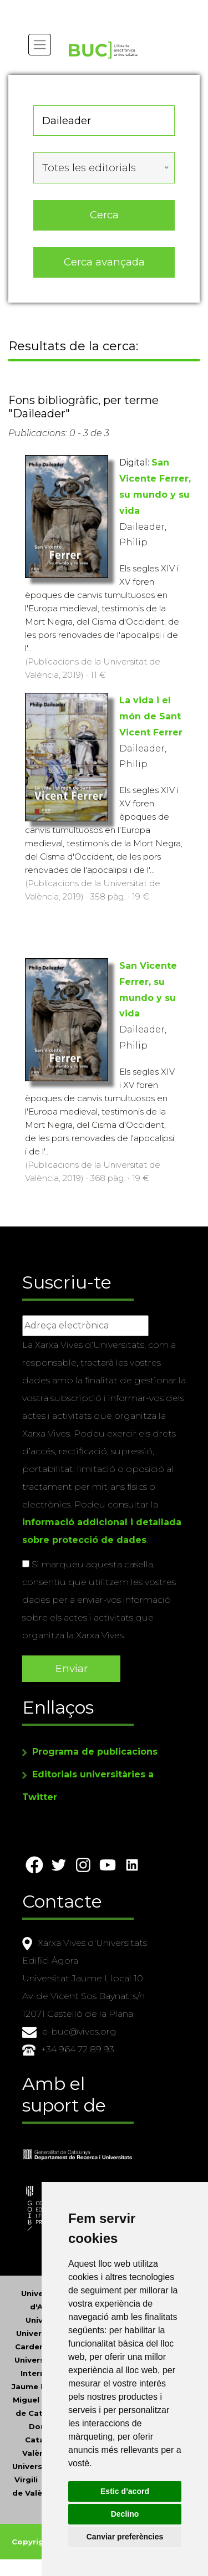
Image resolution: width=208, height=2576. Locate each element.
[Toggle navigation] (39, 44)
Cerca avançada (104, 261)
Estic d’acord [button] (124, 2491)
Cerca (104, 214)
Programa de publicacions (95, 1751)
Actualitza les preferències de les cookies (100, 7)
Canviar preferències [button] (125, 2536)
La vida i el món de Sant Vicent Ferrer (150, 716)
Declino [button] (125, 2513)
